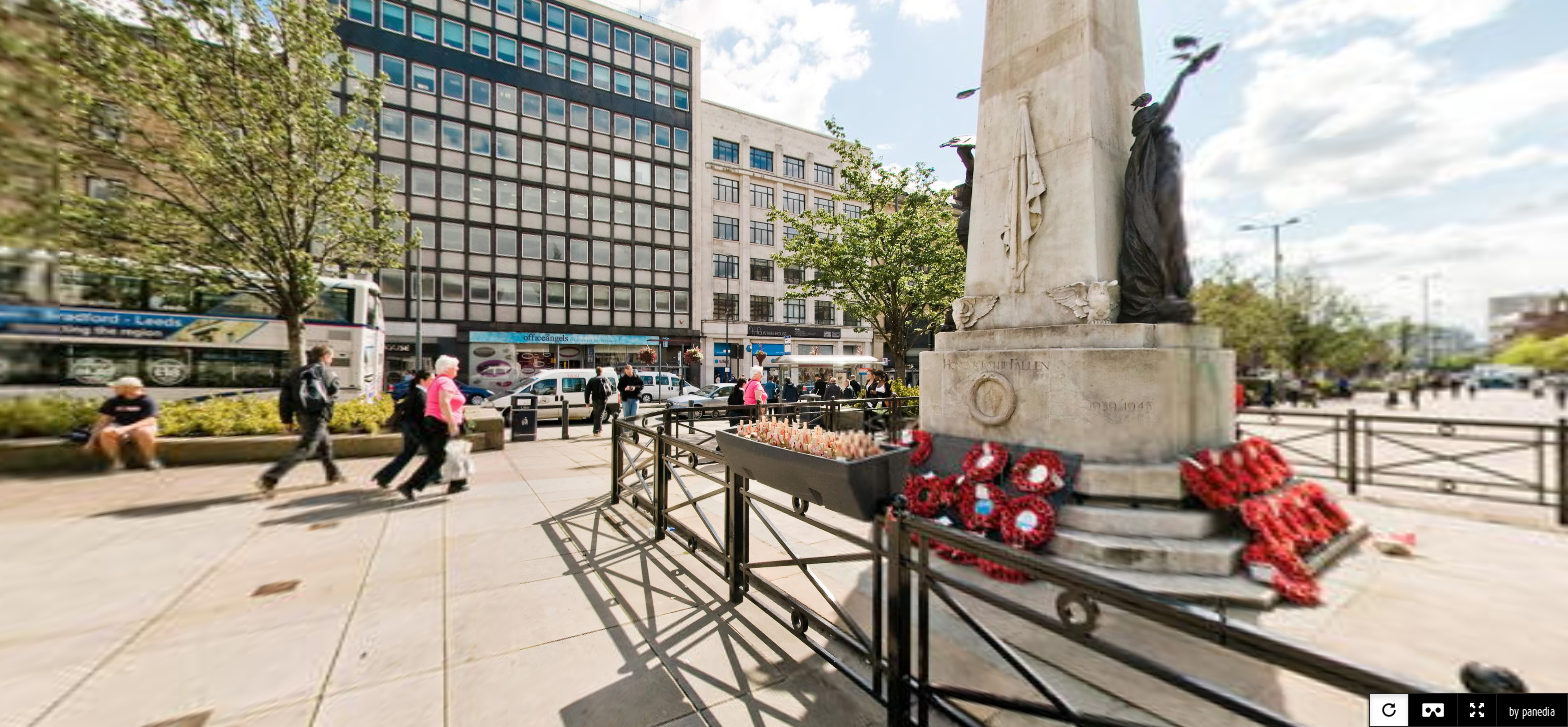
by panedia (1532, 712)
